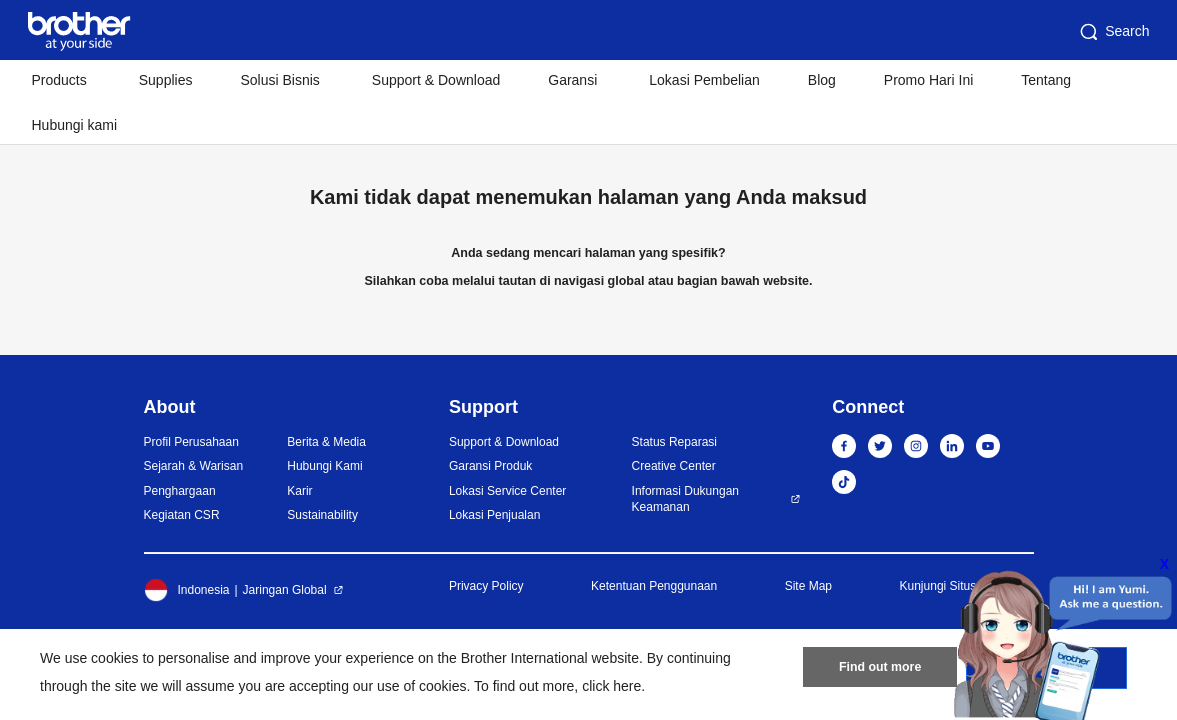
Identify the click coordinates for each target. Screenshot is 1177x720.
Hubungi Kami (324, 466)
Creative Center (674, 466)
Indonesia (187, 590)
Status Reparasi (674, 442)
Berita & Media (326, 442)
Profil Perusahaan (191, 442)
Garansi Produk (490, 466)
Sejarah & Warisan (194, 466)
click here (611, 686)
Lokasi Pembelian (704, 80)
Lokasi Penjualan (494, 515)
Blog (822, 80)
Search (1113, 32)
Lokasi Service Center (507, 491)
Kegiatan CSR (182, 515)
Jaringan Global (285, 590)
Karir (299, 491)
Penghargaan (180, 491)
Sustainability (322, 515)
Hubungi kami (75, 125)
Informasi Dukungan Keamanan (685, 499)
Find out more (880, 671)
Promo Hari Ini (928, 80)
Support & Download (436, 80)
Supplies (166, 80)
